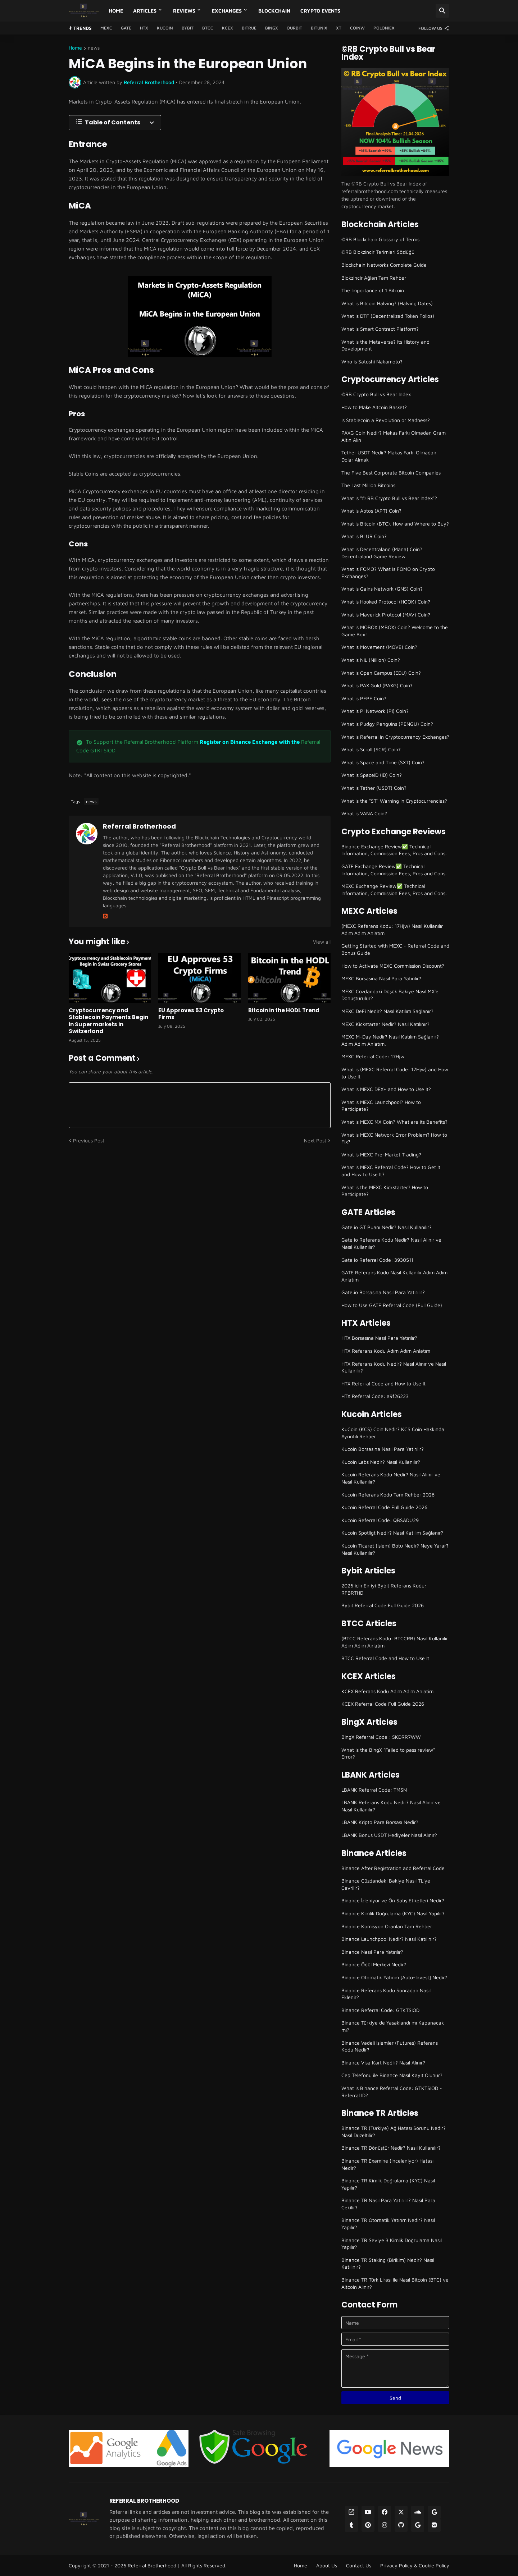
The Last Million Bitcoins (368, 485)
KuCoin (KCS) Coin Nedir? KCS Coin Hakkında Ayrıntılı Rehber (392, 1432)
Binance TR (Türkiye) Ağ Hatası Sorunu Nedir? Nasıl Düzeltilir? (393, 2131)
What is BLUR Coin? (364, 536)
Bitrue (249, 28)
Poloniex (384, 28)
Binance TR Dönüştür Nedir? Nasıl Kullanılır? (391, 2148)
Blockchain (274, 11)
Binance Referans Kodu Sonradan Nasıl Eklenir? (386, 1993)
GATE (126, 28)
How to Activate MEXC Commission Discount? (392, 966)
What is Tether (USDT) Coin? (373, 788)
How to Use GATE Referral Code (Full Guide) (391, 1305)
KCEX (227, 28)
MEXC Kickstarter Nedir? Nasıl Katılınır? (385, 1024)
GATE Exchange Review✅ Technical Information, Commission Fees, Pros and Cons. (394, 869)
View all (322, 941)
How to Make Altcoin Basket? (374, 407)
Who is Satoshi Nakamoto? (372, 361)
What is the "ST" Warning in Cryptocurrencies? (394, 801)
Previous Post (88, 1140)
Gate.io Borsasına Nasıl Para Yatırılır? (383, 1292)
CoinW (357, 28)
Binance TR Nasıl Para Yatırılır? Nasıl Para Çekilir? (388, 2203)
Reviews (184, 11)
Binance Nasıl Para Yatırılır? (372, 1952)
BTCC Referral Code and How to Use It (385, 1658)
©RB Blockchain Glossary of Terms (380, 239)
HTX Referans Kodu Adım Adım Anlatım (385, 1351)
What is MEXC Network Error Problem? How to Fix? (394, 1138)
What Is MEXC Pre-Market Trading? (381, 1154)
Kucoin (165, 28)
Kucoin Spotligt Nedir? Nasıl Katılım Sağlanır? (392, 1533)
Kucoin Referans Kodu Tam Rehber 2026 (388, 1494)
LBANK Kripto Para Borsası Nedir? (379, 1822)
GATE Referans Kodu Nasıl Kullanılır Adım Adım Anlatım (394, 1276)
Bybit (188, 28)
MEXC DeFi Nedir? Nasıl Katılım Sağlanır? (387, 1011)
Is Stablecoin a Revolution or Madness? (385, 420)
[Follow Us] (432, 28)
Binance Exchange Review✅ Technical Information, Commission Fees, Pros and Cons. (394, 850)
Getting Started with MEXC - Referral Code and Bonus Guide (395, 949)
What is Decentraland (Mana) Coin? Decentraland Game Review (381, 552)
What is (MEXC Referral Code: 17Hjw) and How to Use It (394, 1073)
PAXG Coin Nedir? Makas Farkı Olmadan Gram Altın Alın (393, 436)
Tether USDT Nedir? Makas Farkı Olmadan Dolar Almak (388, 456)
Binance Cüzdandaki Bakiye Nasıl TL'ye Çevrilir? (385, 1884)
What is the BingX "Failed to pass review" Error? (388, 1753)
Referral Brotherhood (139, 826)
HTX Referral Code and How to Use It (383, 1383)
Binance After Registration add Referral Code (393, 1868)
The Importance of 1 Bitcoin (372, 290)
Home (116, 11)
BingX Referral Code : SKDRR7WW (381, 1737)
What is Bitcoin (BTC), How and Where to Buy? (395, 524)
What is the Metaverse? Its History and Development (385, 345)
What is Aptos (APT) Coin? (371, 511)
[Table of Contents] (115, 122)
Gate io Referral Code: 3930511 (377, 1260)
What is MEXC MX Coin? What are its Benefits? (394, 1122)
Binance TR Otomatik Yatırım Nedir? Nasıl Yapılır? (388, 2223)
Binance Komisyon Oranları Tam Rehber (386, 1926)
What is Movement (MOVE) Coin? (379, 647)
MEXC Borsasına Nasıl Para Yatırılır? (381, 978)
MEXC (106, 28)
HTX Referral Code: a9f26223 (375, 1396)
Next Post (315, 1140)
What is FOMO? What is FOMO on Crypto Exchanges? (388, 572)
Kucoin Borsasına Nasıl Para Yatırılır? (382, 1449)
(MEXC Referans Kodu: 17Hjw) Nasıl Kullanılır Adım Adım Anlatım (392, 929)
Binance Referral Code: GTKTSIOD (380, 2010)
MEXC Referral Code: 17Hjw (372, 1056)
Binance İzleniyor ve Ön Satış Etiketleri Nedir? (392, 1900)
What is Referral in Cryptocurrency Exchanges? (395, 737)
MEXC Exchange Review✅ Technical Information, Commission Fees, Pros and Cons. (394, 889)
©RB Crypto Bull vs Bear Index (376, 394)
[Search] (442, 11)
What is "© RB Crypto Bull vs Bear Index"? (389, 498)
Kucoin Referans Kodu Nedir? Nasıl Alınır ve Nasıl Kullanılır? (390, 1478)
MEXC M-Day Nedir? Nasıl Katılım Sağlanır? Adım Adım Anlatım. (390, 1040)
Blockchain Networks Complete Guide (384, 265)
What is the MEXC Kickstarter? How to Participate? (384, 1190)
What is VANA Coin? (364, 813)
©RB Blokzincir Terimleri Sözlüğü (377, 252)
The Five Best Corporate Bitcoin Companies (391, 472)
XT (338, 28)
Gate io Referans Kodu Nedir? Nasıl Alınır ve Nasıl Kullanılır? (391, 1243)
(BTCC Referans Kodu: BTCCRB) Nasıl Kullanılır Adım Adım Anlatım (394, 1642)
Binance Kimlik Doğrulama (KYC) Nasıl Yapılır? (393, 1913)
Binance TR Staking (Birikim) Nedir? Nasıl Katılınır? (387, 2263)
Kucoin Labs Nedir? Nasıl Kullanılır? (380, 1462)
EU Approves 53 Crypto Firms (191, 1014)
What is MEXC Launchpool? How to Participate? (381, 1105)
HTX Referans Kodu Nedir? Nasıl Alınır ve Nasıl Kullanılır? (393, 1367)
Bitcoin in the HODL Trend (283, 1010)
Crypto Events (320, 11)
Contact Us (358, 2565)
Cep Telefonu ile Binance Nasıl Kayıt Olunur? (391, 2075)
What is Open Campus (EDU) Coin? (381, 673)
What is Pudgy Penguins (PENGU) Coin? (387, 724)
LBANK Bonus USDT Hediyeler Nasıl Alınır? (389, 1835)
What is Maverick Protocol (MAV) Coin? (385, 614)
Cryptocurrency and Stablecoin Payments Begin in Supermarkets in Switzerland (108, 1021)
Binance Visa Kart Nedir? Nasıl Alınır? (383, 2062)
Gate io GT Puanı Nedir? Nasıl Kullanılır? (386, 1227)
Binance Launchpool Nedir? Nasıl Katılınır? (389, 1939)
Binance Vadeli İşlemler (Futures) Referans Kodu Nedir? (389, 2046)
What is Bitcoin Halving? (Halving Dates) (387, 303)
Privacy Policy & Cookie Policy (414, 2565)
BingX (271, 28)
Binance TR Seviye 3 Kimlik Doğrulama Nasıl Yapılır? (391, 2243)
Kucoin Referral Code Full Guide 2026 (384, 1507)
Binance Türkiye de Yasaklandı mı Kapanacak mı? (392, 2026)
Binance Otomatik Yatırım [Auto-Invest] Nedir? (394, 1977)
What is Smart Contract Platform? (380, 329)
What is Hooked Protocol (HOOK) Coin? (385, 602)
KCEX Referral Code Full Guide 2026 (382, 1704)
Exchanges (227, 11)
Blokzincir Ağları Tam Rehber (373, 278)
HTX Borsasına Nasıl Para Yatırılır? (379, 1338)
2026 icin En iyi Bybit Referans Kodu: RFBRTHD (383, 1589)
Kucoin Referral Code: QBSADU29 (380, 1520)
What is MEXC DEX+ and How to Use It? (386, 1089)
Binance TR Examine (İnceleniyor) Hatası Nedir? (387, 2164)
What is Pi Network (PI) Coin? (375, 711)
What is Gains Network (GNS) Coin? (382, 589)
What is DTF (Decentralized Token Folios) (387, 316)
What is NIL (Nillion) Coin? (370, 660)
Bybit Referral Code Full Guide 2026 (382, 1605)
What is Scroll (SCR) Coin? (371, 749)
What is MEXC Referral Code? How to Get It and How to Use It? (390, 1170)
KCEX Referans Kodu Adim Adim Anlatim (387, 1691)
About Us (326, 2565)
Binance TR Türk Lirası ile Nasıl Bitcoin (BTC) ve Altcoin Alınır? (395, 2283)
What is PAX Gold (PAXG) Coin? (377, 685)
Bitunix (319, 28)
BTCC (207, 28)
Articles (144, 11)
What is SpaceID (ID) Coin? (371, 775)
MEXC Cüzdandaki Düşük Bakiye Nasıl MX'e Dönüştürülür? (390, 994)
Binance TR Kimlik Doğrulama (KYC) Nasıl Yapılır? (388, 2184)
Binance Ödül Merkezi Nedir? (373, 1964)
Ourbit (294, 28)
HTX (144, 28)
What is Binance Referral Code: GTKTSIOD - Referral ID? (391, 2091)
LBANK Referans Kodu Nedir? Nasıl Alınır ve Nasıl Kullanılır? (391, 1805)
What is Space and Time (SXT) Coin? (382, 762)
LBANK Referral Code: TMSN (374, 1790)
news (94, 48)
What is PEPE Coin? (363, 698)
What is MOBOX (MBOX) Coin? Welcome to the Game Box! (394, 630)
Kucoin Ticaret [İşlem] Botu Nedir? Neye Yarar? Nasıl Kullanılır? (395, 1549)
